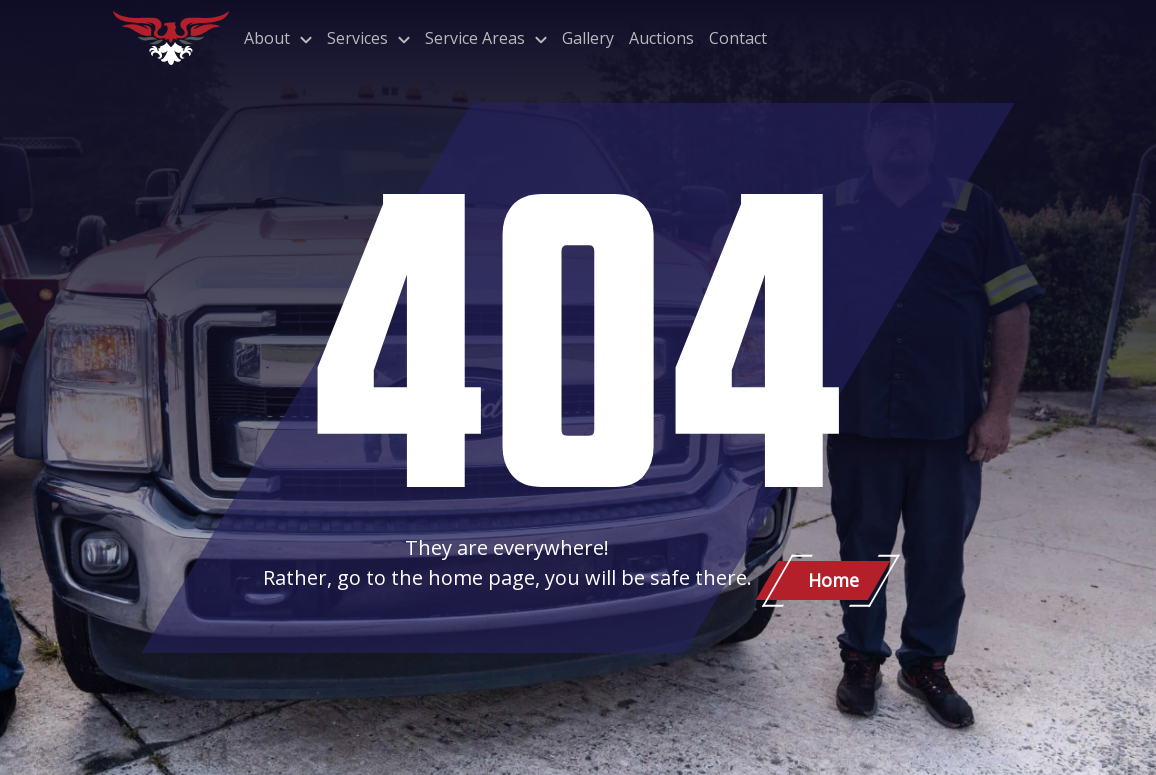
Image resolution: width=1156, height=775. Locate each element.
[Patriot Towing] (171, 38)
